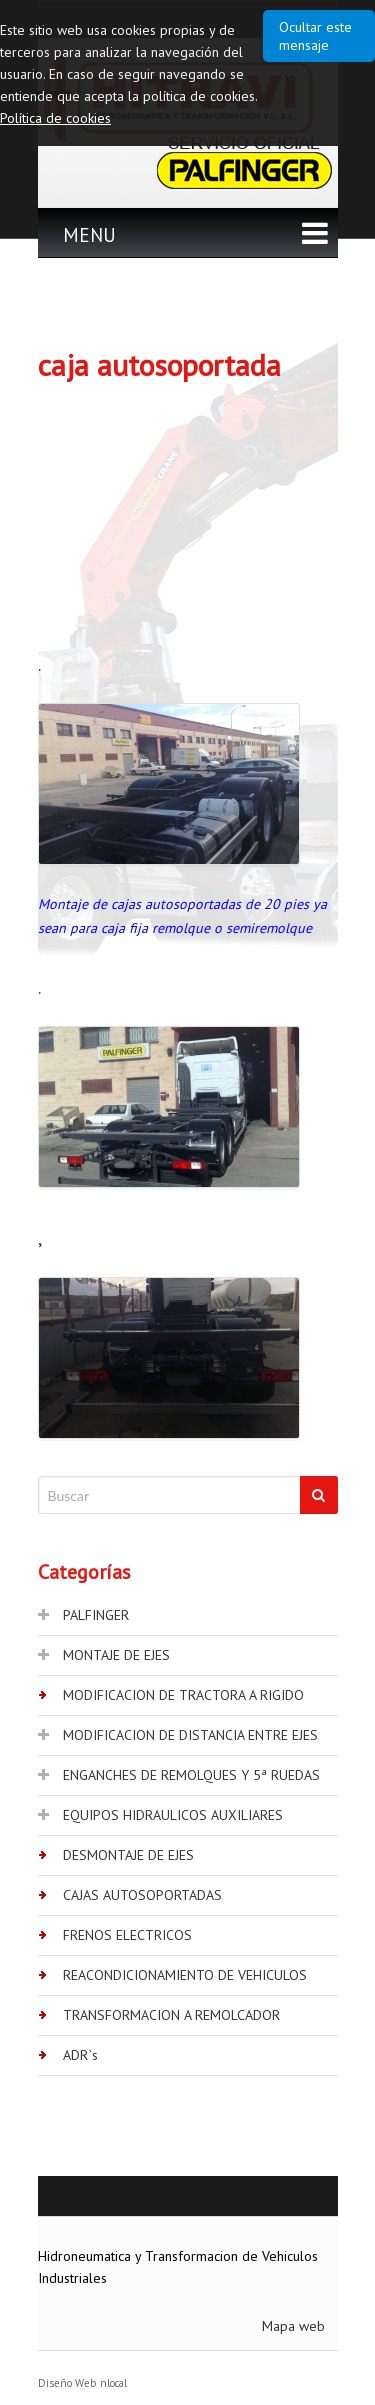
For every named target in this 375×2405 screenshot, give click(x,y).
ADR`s (80, 2055)
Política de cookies (55, 118)
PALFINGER (96, 1615)
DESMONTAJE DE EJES (128, 1855)
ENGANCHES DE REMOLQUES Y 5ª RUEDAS (191, 1775)
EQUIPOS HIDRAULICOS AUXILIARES (173, 1815)
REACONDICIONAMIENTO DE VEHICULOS (185, 1975)
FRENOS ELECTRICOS (127, 1935)
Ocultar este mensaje (315, 36)
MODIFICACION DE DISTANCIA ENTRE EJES (190, 1735)
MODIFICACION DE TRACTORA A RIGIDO (183, 1695)
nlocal (113, 2383)
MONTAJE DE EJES (116, 1655)
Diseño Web (67, 2383)
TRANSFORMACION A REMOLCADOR (171, 2015)
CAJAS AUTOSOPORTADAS (142, 1895)
